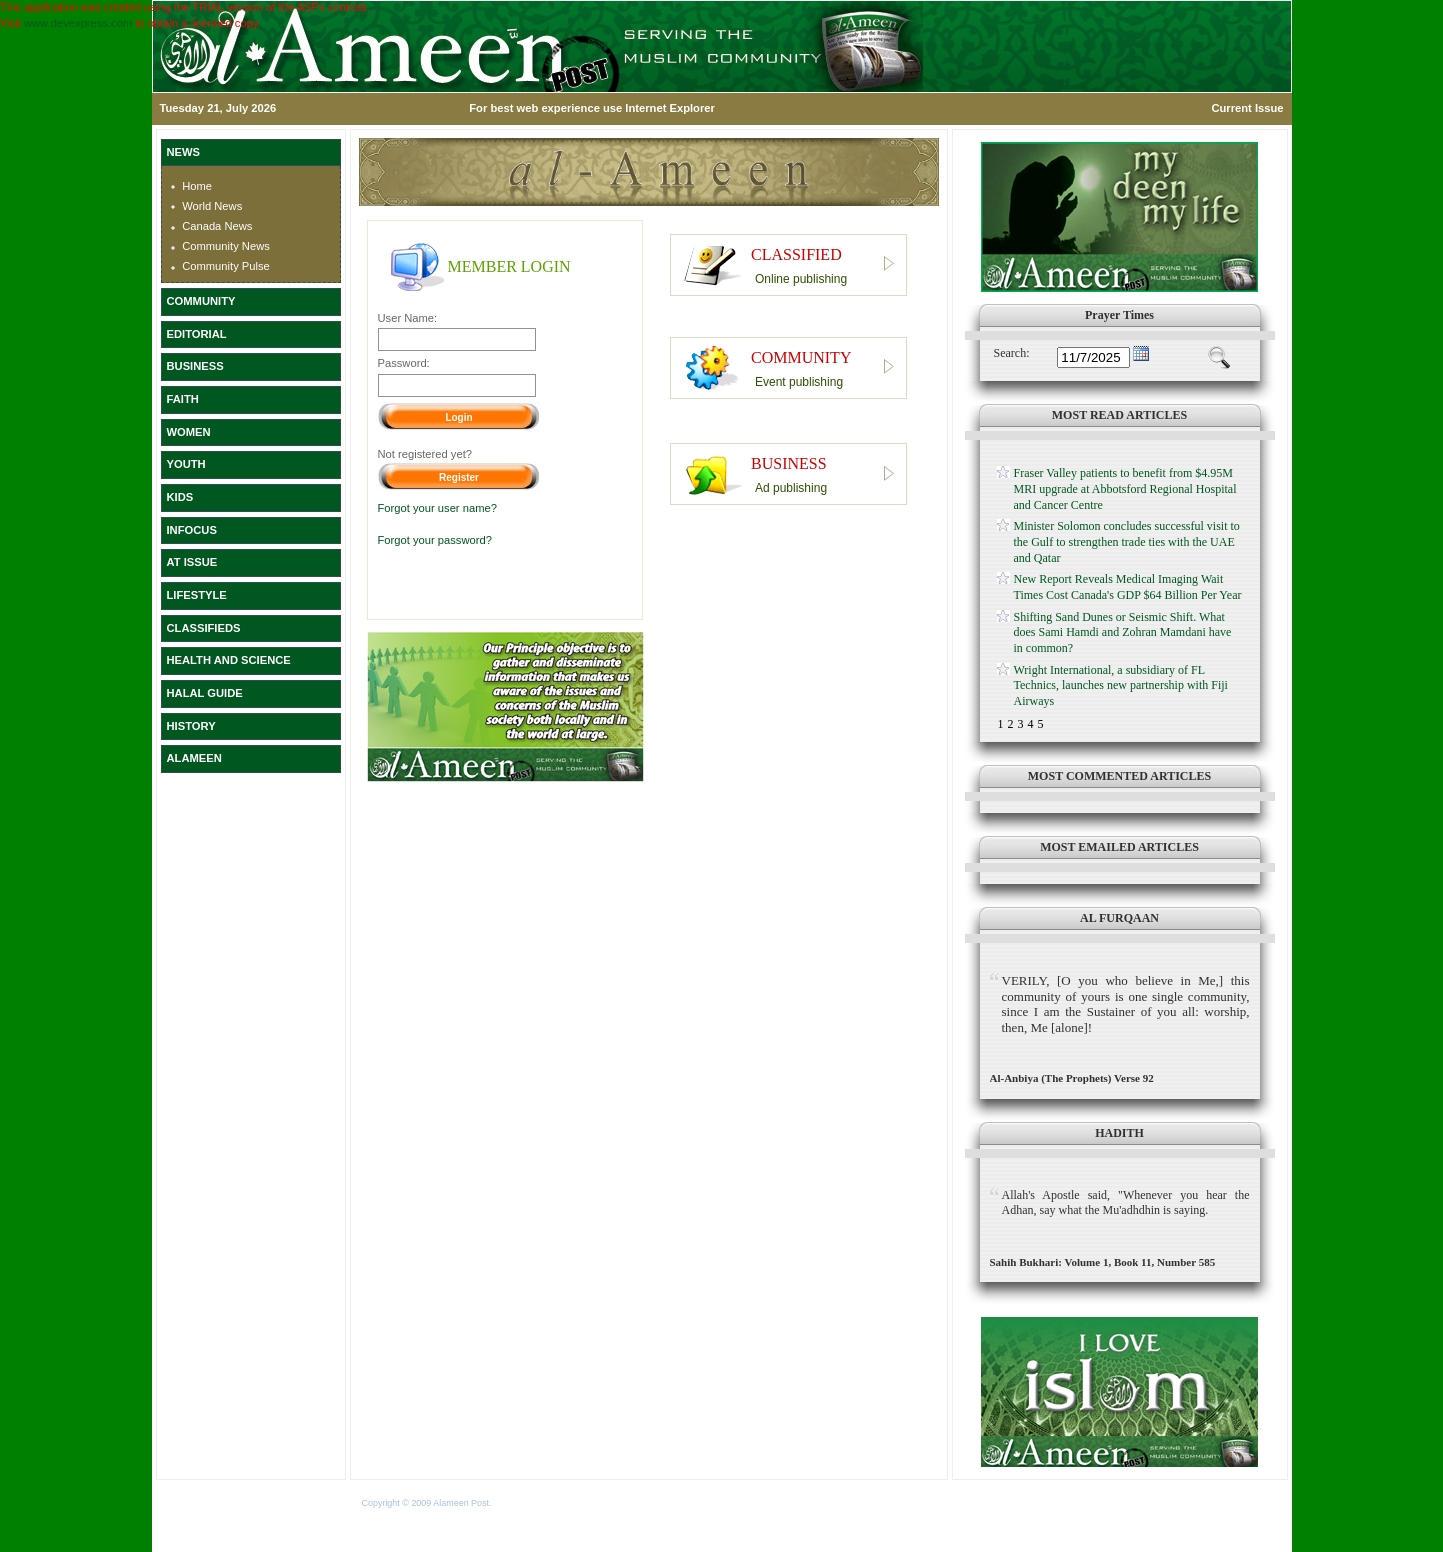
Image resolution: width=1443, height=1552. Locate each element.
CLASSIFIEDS (204, 628)
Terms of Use (520, 1503)
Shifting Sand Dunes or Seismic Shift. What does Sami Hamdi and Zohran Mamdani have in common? (1123, 632)
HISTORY (191, 726)
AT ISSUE (192, 562)
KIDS (180, 497)
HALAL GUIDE (205, 693)
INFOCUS (192, 530)
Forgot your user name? (437, 508)
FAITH (183, 399)
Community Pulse (226, 266)
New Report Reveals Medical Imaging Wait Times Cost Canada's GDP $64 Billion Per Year (1128, 587)
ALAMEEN (194, 758)
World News (212, 206)
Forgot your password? (435, 540)
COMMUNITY (201, 301)
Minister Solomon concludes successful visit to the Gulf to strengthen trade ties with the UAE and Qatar (1127, 541)
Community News (226, 246)
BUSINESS (195, 366)
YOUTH (186, 464)
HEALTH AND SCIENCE (229, 660)
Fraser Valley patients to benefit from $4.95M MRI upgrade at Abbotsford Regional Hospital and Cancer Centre (1125, 488)
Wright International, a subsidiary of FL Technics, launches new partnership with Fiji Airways (1121, 685)
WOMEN (189, 432)
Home (197, 186)
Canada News (217, 226)
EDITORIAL (197, 334)
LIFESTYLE (197, 595)
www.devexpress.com (78, 23)
